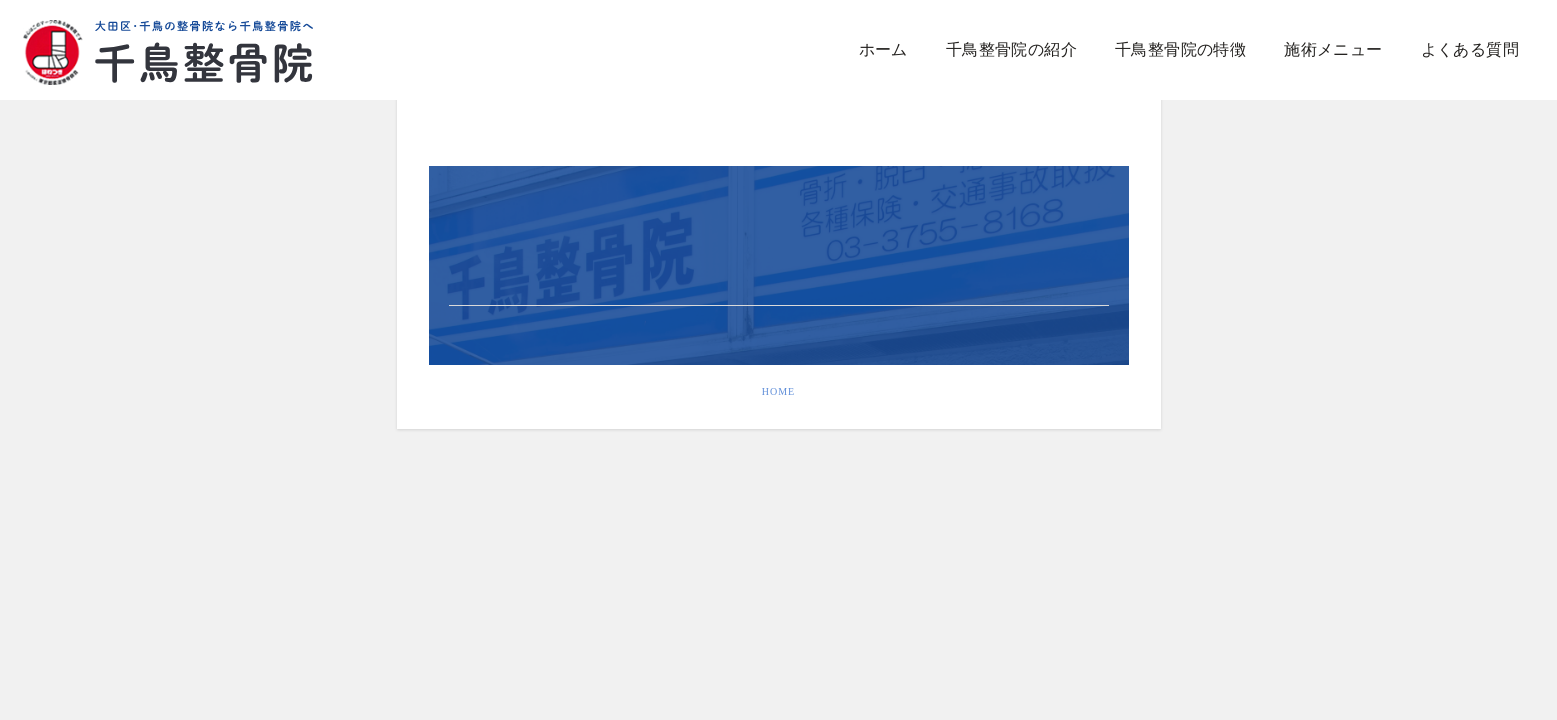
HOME (778, 391)
